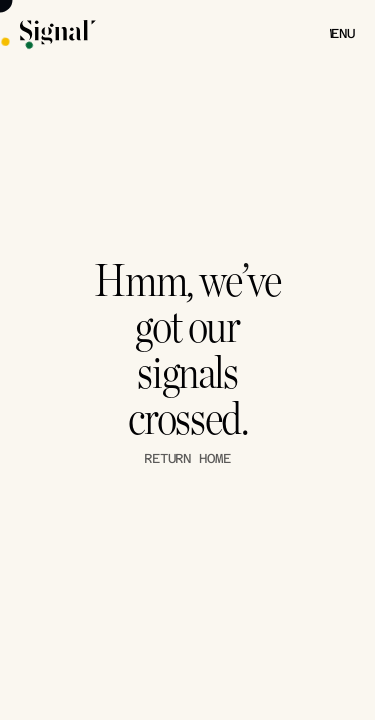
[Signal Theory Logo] (58, 33)
